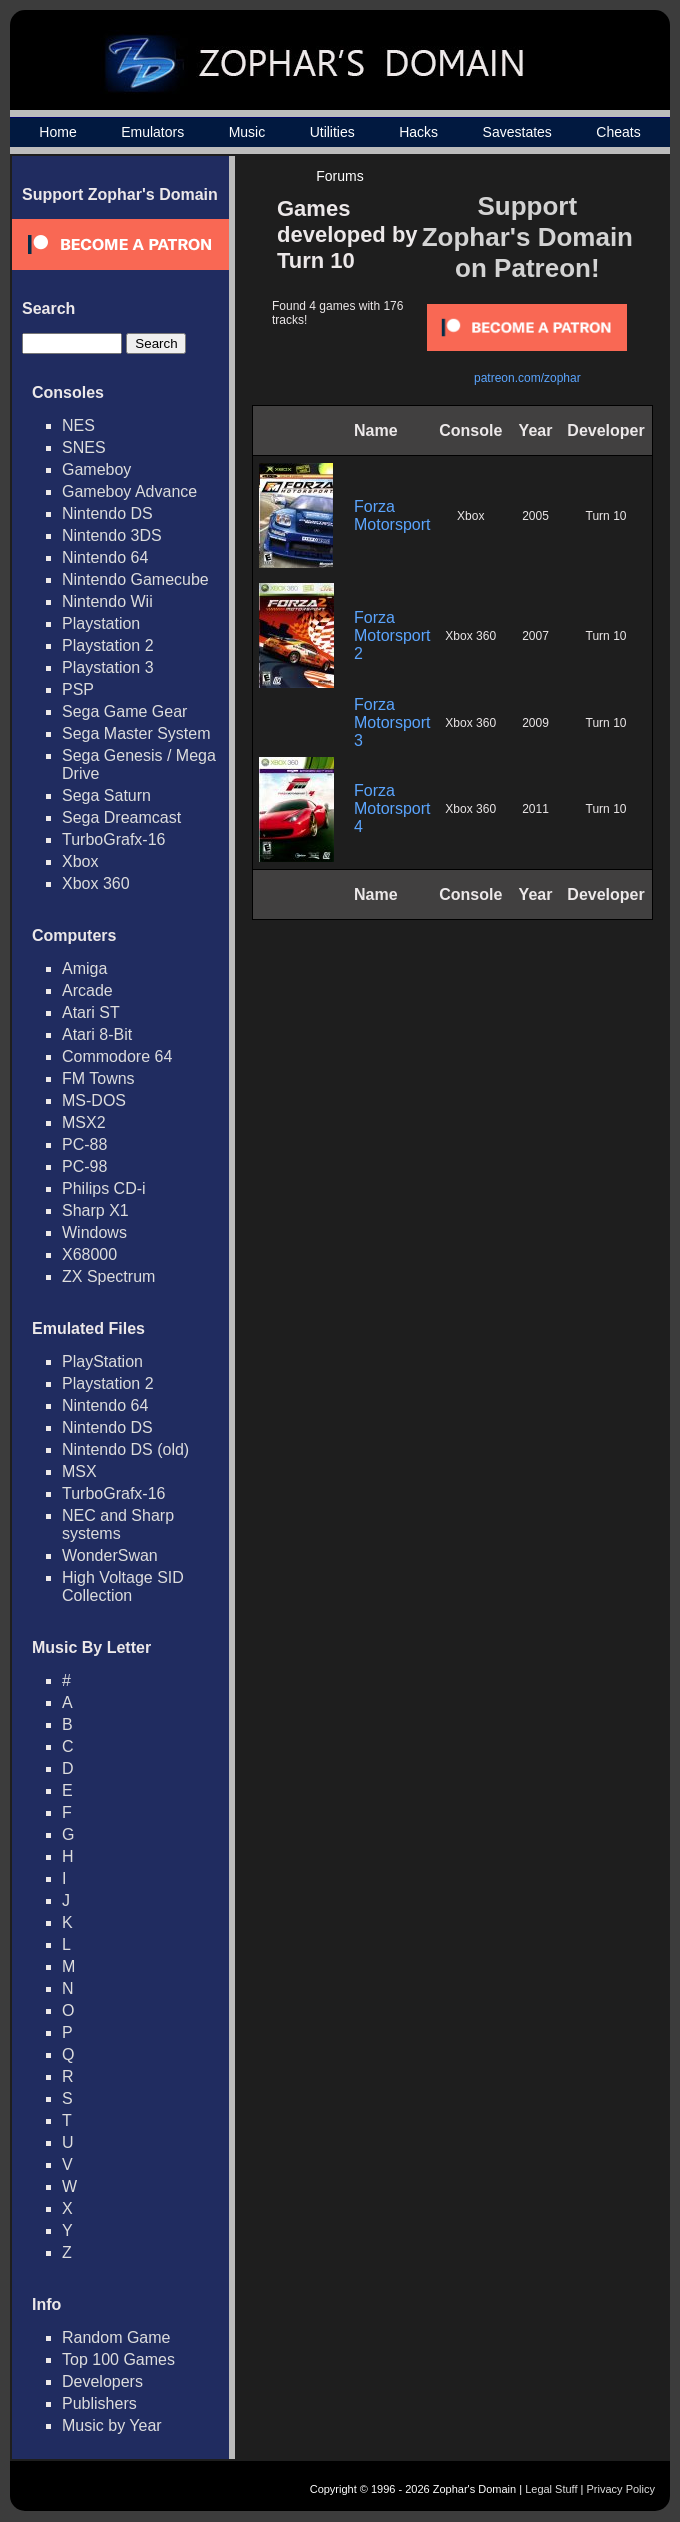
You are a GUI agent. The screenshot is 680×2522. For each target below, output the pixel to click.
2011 (535, 809)
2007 (535, 636)
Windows (94, 1232)
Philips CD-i (104, 1188)
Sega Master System (136, 733)
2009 (535, 723)
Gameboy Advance (129, 491)
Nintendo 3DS (112, 535)
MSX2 (84, 1122)
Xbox (80, 861)
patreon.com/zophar (527, 378)
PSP (78, 689)
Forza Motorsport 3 (392, 722)
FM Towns (98, 1078)
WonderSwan (110, 1555)
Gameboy (96, 469)
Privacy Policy (621, 2489)
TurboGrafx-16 (113, 839)
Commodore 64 (117, 1056)
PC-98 (84, 1166)
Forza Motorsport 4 (392, 808)
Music (247, 132)
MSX (79, 1471)
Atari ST (91, 1012)
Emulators (152, 132)
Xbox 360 (96, 883)
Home (57, 132)
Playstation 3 (108, 667)
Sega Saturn (106, 795)
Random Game (116, 2337)
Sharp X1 (95, 1210)
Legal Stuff (551, 2489)
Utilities (332, 132)
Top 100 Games (118, 2359)
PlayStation (102, 1361)
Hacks (418, 132)
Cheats (618, 132)
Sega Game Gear (124, 711)
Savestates (517, 132)
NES (78, 425)
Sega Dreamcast (121, 817)
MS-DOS (94, 1100)
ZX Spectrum (108, 1276)
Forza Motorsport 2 (392, 635)
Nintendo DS (107, 513)
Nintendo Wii (107, 601)
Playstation (101, 623)
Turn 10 (606, 516)
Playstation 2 (108, 645)
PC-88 (84, 1144)
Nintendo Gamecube (135, 579)
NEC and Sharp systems (118, 1524)
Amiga (84, 968)
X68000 (89, 1254)
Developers (102, 2381)
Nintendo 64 (105, 557)
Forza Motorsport (392, 515)
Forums (339, 176)
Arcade (87, 990)
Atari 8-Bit (97, 1034)
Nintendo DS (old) (125, 1449)
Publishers (99, 2403)
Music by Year (112, 2425)
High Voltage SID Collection (123, 1586)
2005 (535, 516)
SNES (84, 447)
